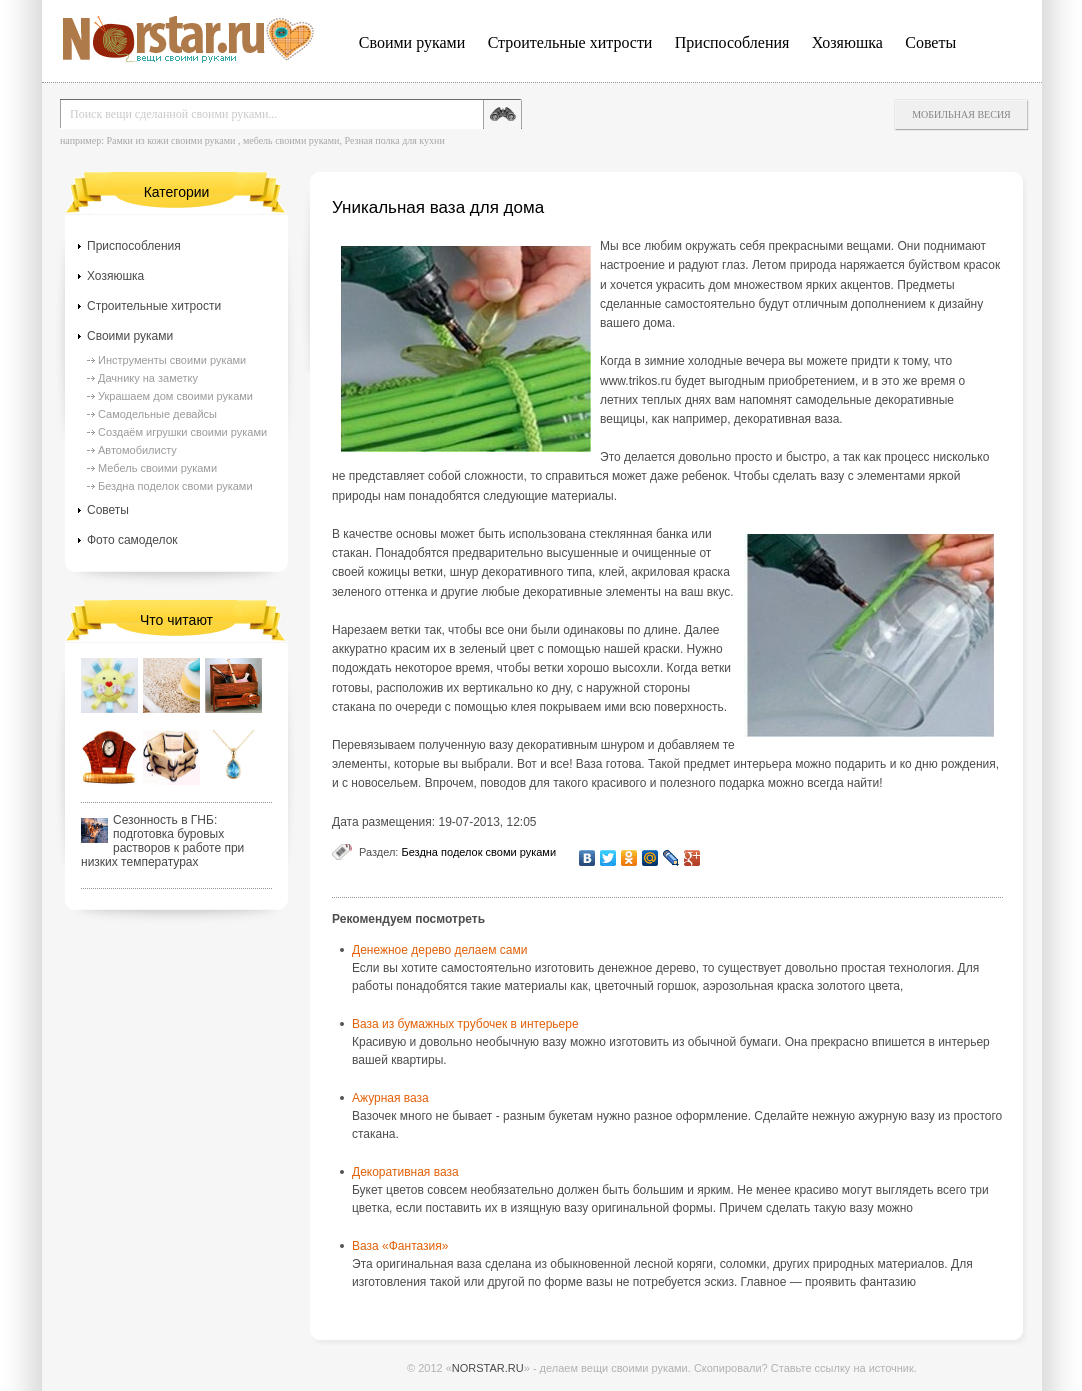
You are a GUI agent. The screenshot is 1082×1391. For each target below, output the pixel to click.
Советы (930, 42)
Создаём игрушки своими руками (182, 432)
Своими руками (412, 42)
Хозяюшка (847, 42)
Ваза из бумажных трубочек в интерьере (465, 1024)
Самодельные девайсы (157, 414)
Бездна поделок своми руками (478, 852)
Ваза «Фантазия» (400, 1246)
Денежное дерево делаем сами (439, 950)
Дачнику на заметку (148, 378)
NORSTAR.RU (488, 1368)
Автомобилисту (137, 450)
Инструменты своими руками (172, 360)
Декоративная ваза (405, 1172)
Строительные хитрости (570, 42)
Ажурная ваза (390, 1098)
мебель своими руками (291, 140)
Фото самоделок (132, 540)
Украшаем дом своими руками (175, 396)
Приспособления (732, 42)
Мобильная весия (961, 114)
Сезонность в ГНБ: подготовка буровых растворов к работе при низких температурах (162, 841)
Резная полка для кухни (394, 140)
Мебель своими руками (157, 468)
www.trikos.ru (635, 381)
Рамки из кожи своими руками (170, 140)
